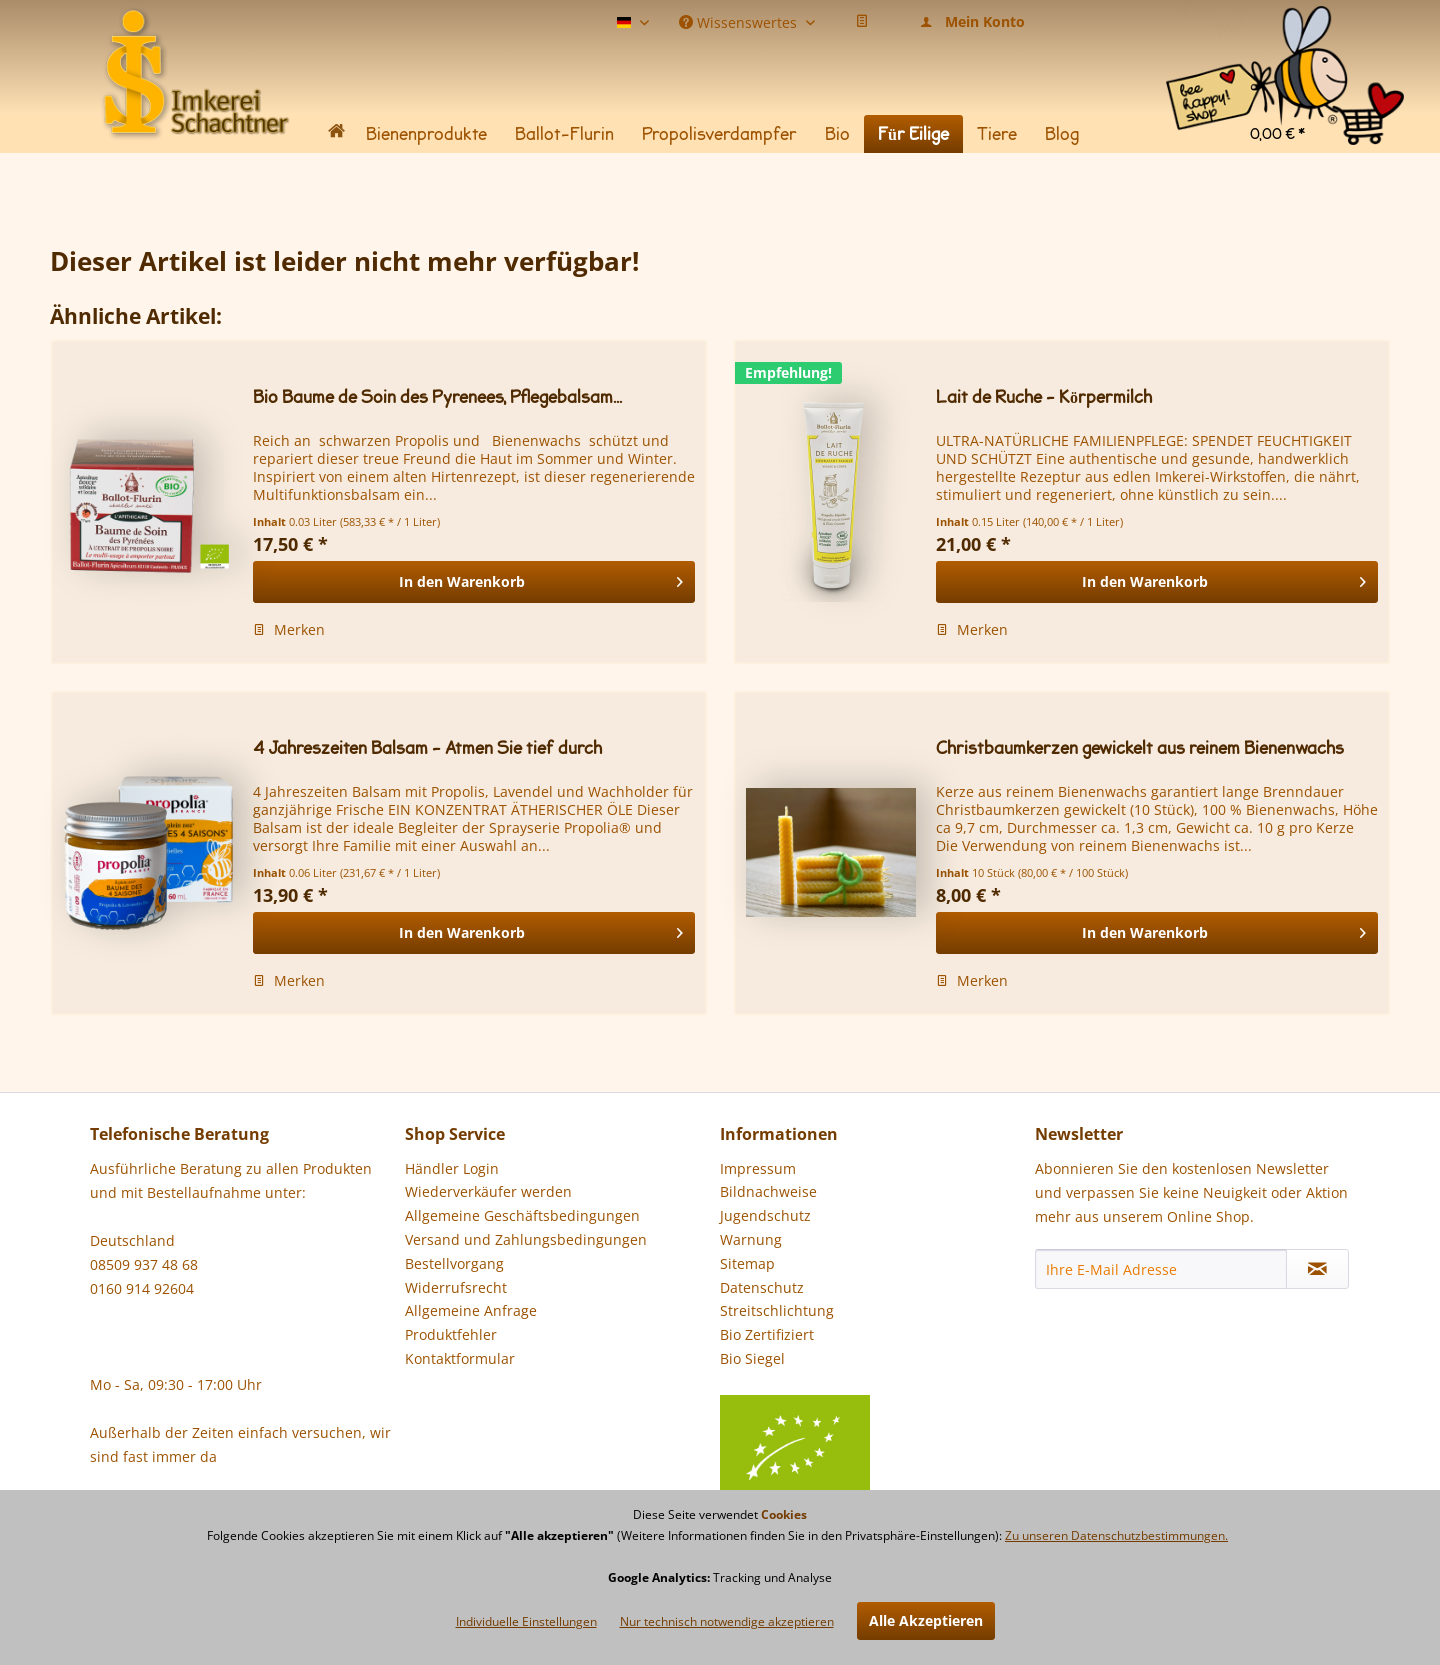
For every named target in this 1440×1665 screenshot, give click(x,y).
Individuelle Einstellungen (526, 1621)
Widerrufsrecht (456, 1287)
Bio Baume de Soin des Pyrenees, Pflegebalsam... (437, 397)
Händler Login (452, 1168)
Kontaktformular (460, 1358)
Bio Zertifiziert (767, 1334)
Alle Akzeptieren (926, 1620)
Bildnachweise (768, 1191)
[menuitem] (1285, 29)
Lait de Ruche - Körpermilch (1044, 397)
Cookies (784, 1514)
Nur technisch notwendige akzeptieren (727, 1621)
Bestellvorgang (454, 1263)
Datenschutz (762, 1287)
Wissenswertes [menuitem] (740, 21)
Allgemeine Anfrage (471, 1310)
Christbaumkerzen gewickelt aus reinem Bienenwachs (1140, 748)
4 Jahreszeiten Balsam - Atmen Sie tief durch (427, 748)
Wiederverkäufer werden (488, 1191)
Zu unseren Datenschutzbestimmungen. (1116, 1535)
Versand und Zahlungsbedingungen (526, 1239)
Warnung (751, 1239)
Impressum (758, 1168)
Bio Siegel (795, 1372)
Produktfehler (451, 1334)
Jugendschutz (765, 1215)
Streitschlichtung (777, 1310)
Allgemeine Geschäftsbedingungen (522, 1215)
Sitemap (747, 1263)
